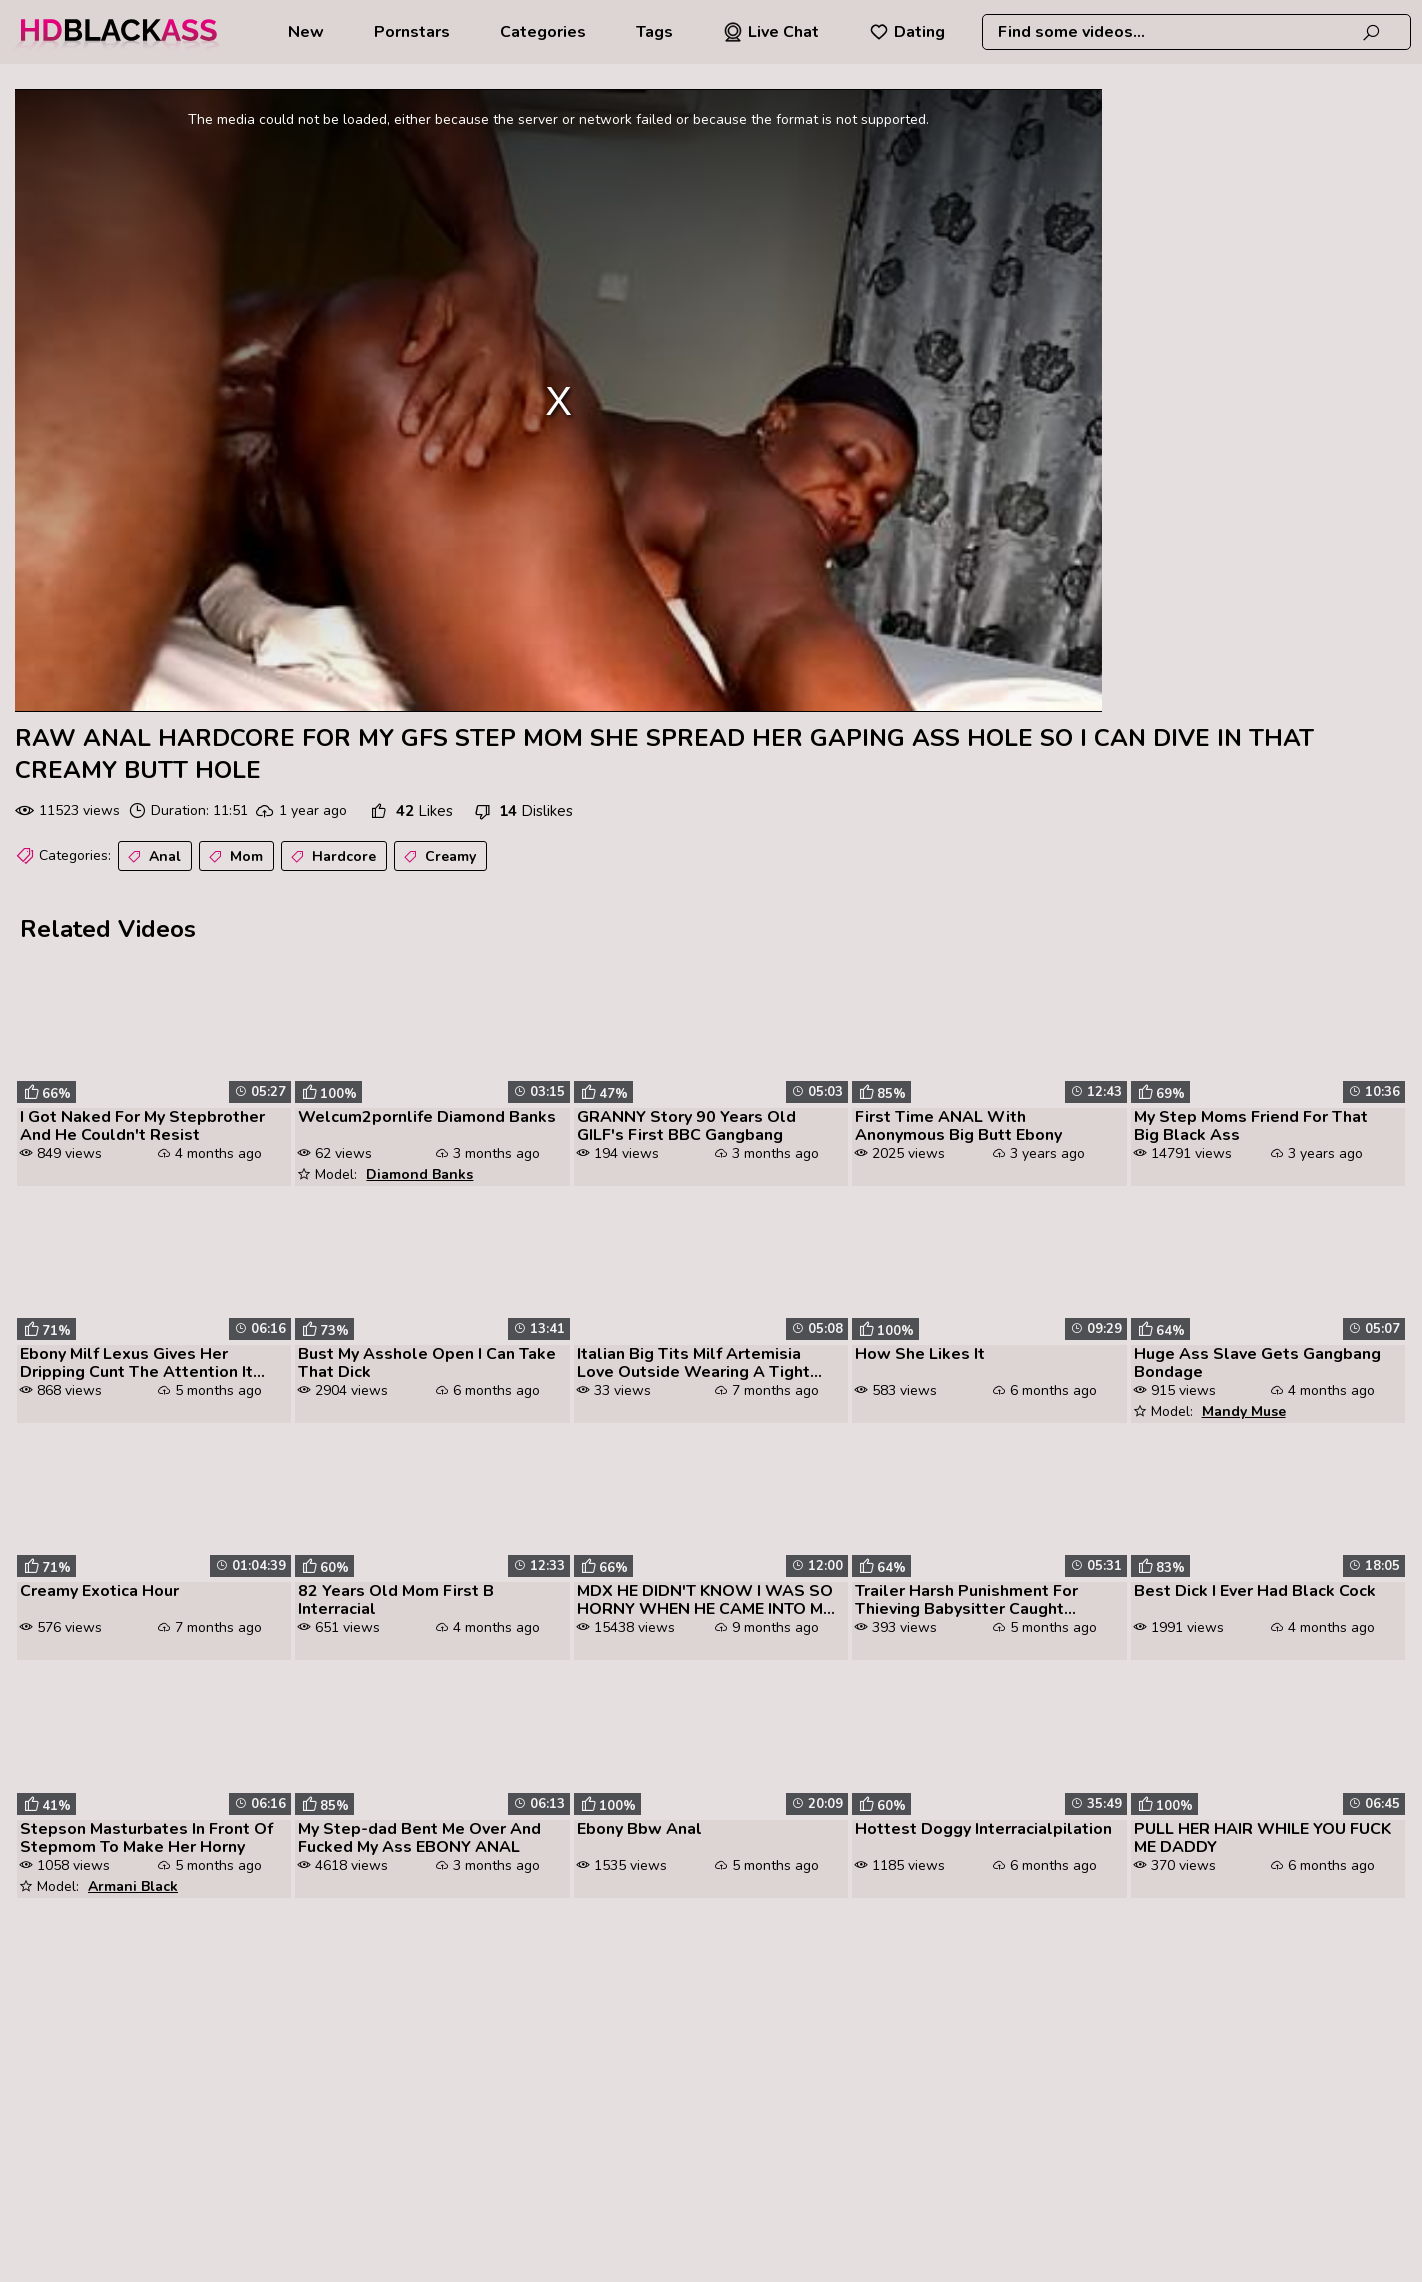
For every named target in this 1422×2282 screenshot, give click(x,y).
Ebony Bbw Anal (639, 1829)
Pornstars (412, 32)
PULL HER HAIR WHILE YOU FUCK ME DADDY (1262, 1838)
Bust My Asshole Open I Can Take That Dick (427, 1363)
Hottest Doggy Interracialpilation (983, 1829)
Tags (654, 32)
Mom (234, 857)
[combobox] (1196, 32)
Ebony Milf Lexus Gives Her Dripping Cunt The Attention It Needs (136, 1363)
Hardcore (331, 857)
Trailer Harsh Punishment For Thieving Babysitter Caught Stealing (966, 1600)
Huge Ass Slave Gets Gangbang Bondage (1257, 1363)
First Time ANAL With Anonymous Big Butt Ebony (958, 1126)
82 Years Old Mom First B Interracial (396, 1600)
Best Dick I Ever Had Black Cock (1255, 1591)
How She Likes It (920, 1354)
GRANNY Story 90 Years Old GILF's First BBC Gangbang (686, 1126)
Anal (152, 857)
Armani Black (133, 1886)
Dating (907, 32)
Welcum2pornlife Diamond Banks (427, 1117)
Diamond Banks (419, 1174)
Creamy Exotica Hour (99, 1591)
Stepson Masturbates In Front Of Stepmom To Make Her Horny (146, 1838)
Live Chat (771, 32)
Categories (543, 32)
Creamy (438, 857)
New (306, 32)
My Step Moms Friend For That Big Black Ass (1251, 1126)
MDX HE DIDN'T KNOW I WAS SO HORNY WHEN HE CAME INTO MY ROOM (705, 1600)
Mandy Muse (1244, 1411)
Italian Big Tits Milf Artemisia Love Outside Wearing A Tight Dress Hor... (693, 1363)
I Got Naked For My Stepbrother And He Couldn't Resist (142, 1126)
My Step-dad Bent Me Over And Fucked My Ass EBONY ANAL (419, 1838)
